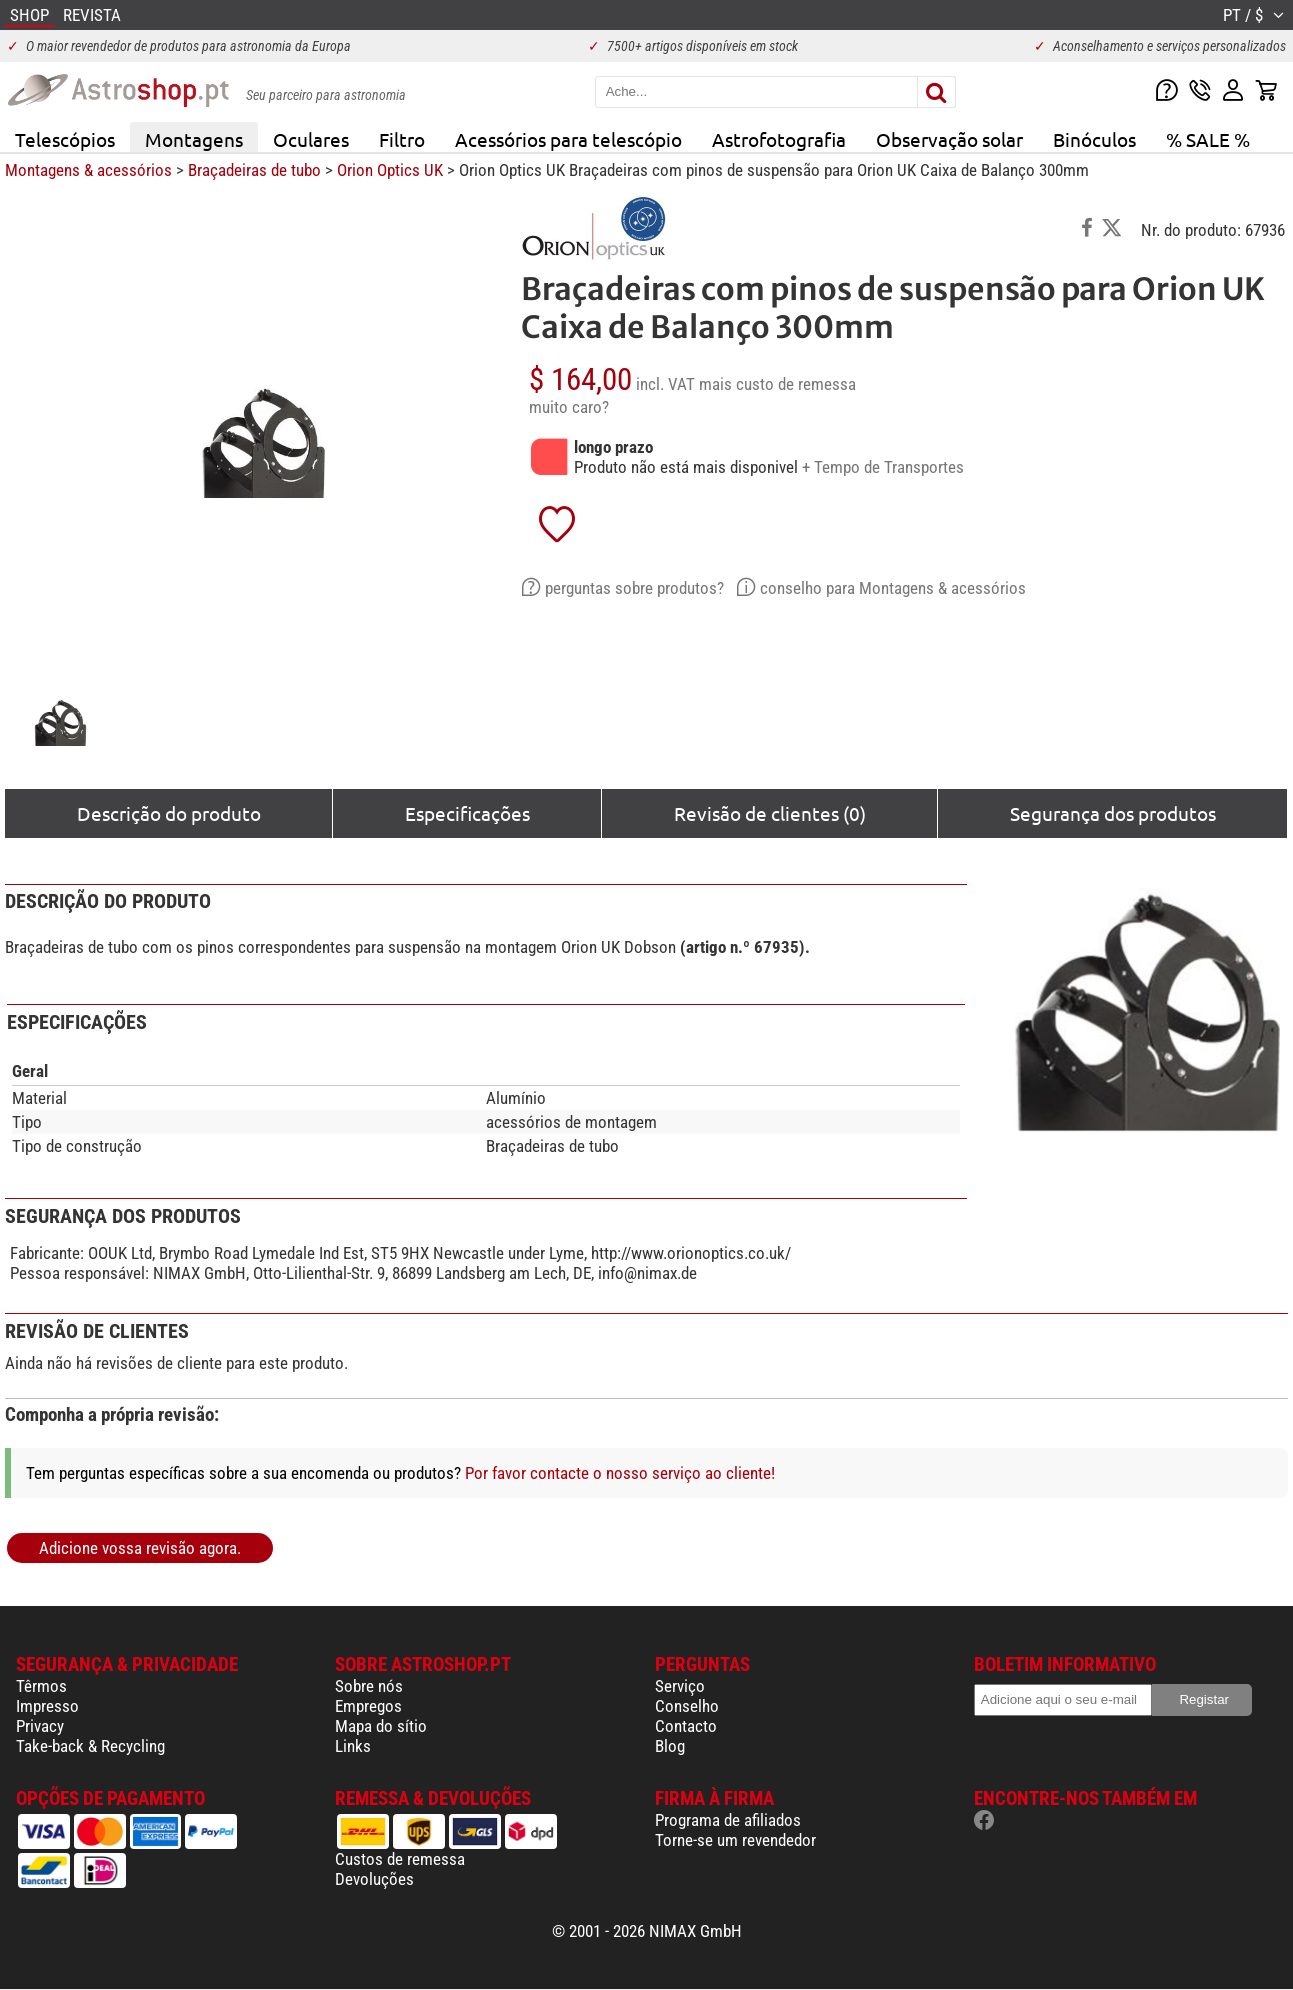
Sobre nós (369, 1686)
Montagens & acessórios (88, 170)
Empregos (368, 1706)
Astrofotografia (779, 139)
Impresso (47, 1706)
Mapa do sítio (381, 1726)
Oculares (311, 139)
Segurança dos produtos (1113, 813)
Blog (670, 1746)
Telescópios (65, 139)
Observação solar (949, 139)
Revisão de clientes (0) (770, 813)
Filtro (402, 139)
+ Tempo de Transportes (883, 467)
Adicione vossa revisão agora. (140, 1548)
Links (353, 1746)
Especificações (467, 813)
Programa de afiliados (728, 1820)
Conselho (687, 1706)
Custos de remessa (400, 1859)
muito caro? (569, 407)
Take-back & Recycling (90, 1746)
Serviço (680, 1686)
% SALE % (1208, 139)
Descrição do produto (169, 813)
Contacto (686, 1726)
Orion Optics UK (390, 170)
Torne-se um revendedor (735, 1840)
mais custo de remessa (777, 384)
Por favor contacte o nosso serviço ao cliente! (620, 1473)
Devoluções (374, 1879)
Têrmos (41, 1686)
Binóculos (1094, 139)
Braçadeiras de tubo (254, 170)
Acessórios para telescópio (568, 139)
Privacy (40, 1726)
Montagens (194, 139)
